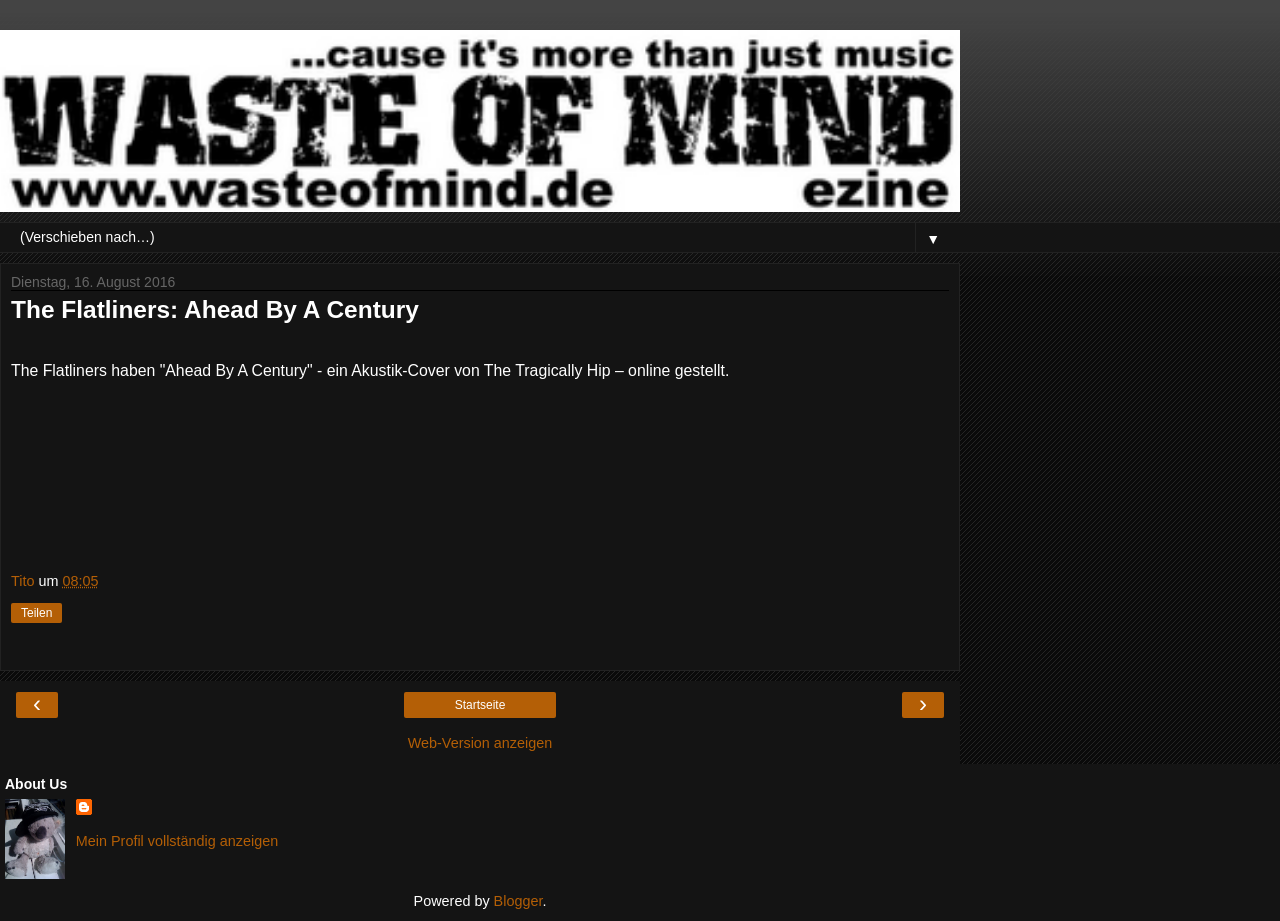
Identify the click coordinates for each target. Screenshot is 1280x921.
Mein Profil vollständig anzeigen (177, 841)
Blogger (518, 901)
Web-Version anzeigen (480, 743)
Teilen (36, 613)
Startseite (480, 705)
